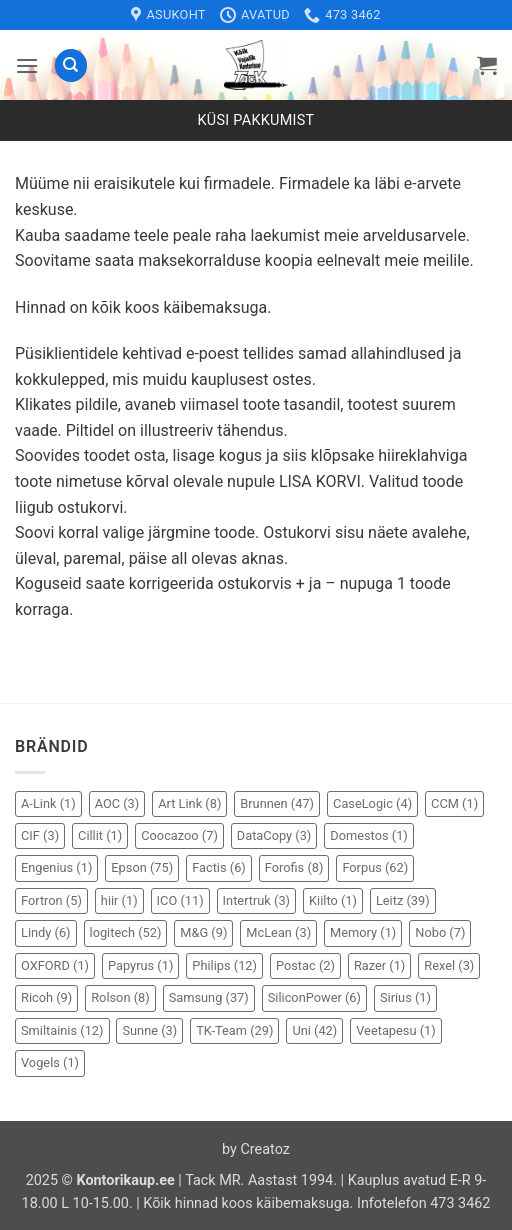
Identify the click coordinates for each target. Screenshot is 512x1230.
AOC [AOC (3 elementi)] (117, 803)
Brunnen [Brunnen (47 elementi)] (277, 803)
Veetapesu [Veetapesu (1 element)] (395, 1030)
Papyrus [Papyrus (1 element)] (140, 965)
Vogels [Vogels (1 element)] (50, 1062)
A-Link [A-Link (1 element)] (48, 803)
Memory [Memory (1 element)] (363, 932)
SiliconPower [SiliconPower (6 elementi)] (314, 997)
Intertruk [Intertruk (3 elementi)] (256, 900)
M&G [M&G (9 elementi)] (203, 932)
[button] (27, 65)
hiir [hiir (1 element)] (119, 900)
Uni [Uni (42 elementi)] (314, 1030)
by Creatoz (256, 1149)
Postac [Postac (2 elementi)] (305, 965)
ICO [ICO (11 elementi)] (180, 900)
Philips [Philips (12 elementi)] (224, 965)
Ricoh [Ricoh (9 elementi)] (46, 997)
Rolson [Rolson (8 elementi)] (120, 997)
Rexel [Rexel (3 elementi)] (449, 965)
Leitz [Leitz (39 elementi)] (403, 900)
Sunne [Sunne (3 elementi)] (149, 1030)
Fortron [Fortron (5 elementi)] (51, 900)
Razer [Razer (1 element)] (379, 965)
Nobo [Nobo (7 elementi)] (440, 932)
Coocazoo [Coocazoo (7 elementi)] (179, 835)
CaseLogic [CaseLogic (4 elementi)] (372, 803)
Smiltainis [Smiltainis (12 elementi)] (62, 1030)
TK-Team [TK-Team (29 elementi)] (234, 1030)
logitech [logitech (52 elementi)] (126, 932)
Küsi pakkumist (256, 120)
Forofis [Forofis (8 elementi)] (294, 867)
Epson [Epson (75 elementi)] (142, 867)
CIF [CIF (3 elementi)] (40, 835)
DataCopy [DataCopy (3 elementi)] (274, 835)
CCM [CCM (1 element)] (454, 803)
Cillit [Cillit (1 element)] (100, 835)
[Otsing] (71, 65)
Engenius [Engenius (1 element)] (56, 867)
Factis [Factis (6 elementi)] (219, 867)
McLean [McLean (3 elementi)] (278, 932)
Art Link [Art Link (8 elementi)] (189, 803)
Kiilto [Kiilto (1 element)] (333, 900)
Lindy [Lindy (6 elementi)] (46, 932)
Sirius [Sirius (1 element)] (405, 997)
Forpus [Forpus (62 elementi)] (375, 867)
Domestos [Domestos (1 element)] (368, 835)
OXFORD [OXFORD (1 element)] (55, 965)
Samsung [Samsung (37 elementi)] (209, 997)
